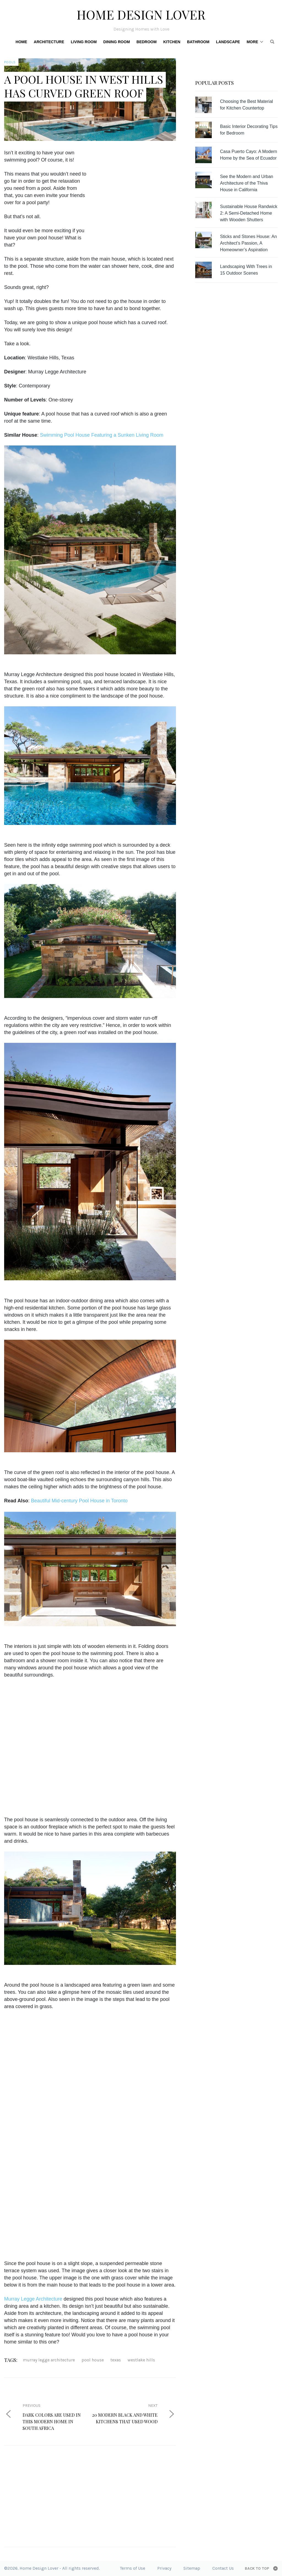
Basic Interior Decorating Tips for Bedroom (249, 129)
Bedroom (147, 42)
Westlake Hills (141, 2359)
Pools (10, 62)
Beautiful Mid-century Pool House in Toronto (79, 1500)
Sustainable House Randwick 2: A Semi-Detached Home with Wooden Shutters (248, 213)
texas (115, 2359)
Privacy (164, 2568)
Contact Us (223, 2568)
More (252, 42)
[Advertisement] (139, 187)
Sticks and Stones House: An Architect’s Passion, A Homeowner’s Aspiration (248, 243)
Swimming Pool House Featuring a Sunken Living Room (101, 435)
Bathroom (198, 42)
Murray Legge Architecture (33, 2299)
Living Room (84, 42)
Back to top (257, 2568)
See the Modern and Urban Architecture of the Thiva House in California (246, 183)
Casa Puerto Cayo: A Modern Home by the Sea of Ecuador (248, 154)
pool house (93, 2359)
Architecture (49, 42)
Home (21, 42)
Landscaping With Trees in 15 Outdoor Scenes (246, 269)
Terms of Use (132, 2568)
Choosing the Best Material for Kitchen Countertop (246, 104)
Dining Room (116, 42)
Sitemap (191, 2568)
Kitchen (171, 42)
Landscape (228, 42)
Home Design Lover (141, 14)
